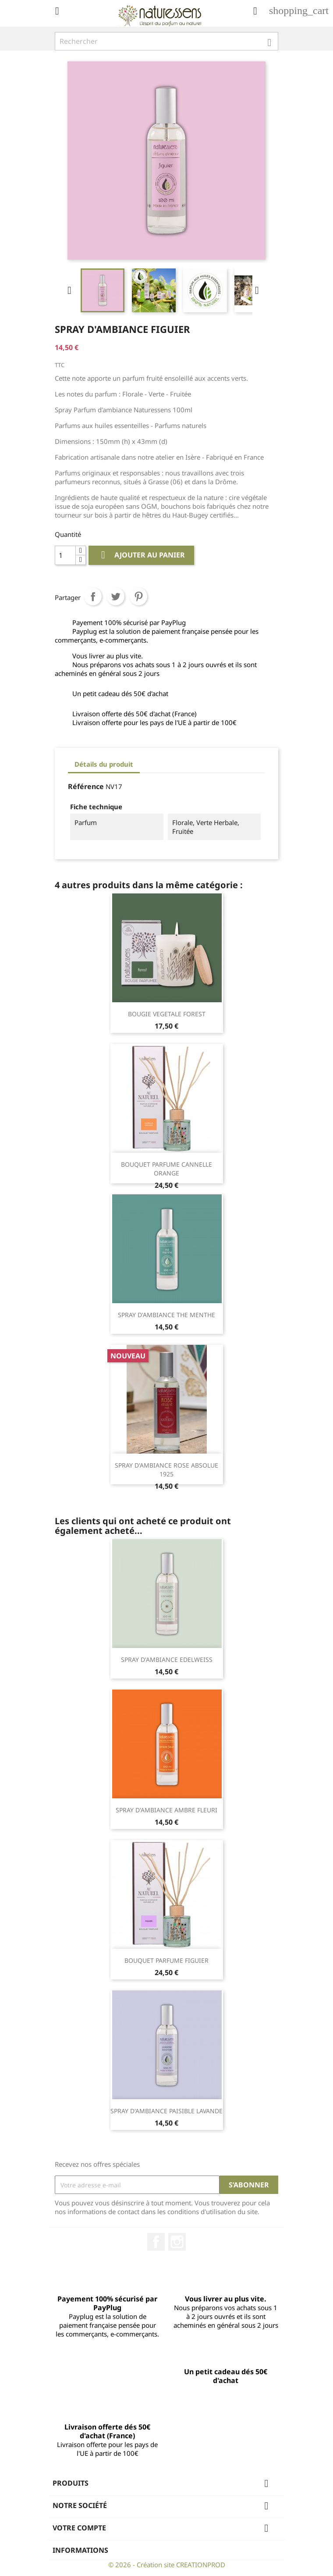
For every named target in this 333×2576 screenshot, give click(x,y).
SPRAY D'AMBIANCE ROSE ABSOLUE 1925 (166, 1469)
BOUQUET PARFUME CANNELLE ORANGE (166, 1168)
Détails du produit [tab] (103, 764)
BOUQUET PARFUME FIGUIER (166, 1960)
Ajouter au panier (141, 555)
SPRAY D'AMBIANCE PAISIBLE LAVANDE (166, 2111)
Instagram (177, 2242)
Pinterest (138, 596)
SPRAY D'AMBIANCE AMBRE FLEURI (166, 1810)
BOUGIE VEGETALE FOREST (166, 1014)
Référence (86, 786)
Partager (93, 596)
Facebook (156, 2242)
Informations (80, 2550)
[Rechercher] (166, 41)
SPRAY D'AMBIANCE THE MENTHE (166, 1315)
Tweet (115, 596)
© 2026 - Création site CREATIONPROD (166, 2564)
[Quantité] (65, 555)
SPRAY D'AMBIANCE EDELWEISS (167, 1659)
